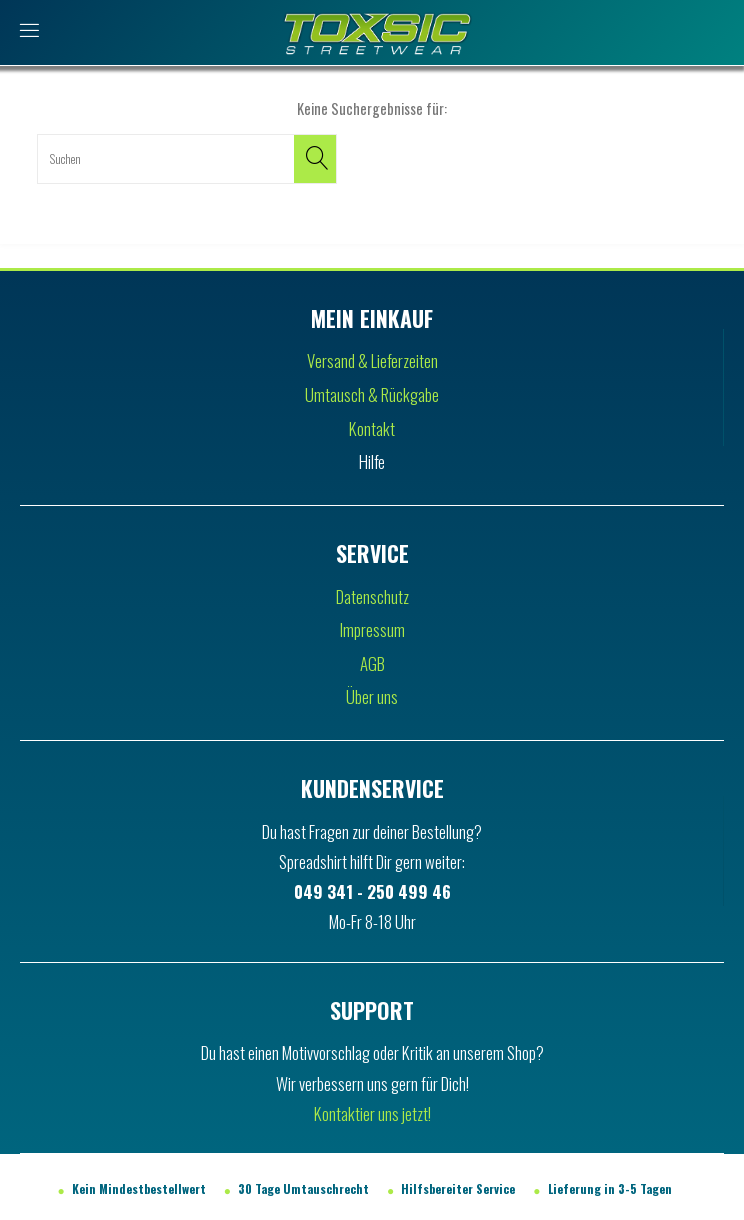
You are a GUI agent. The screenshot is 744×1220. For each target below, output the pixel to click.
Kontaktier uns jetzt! (372, 1113)
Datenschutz (372, 596)
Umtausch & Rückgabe (372, 394)
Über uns (372, 696)
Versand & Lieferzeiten (372, 360)
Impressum (372, 629)
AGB (372, 663)
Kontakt (372, 428)
